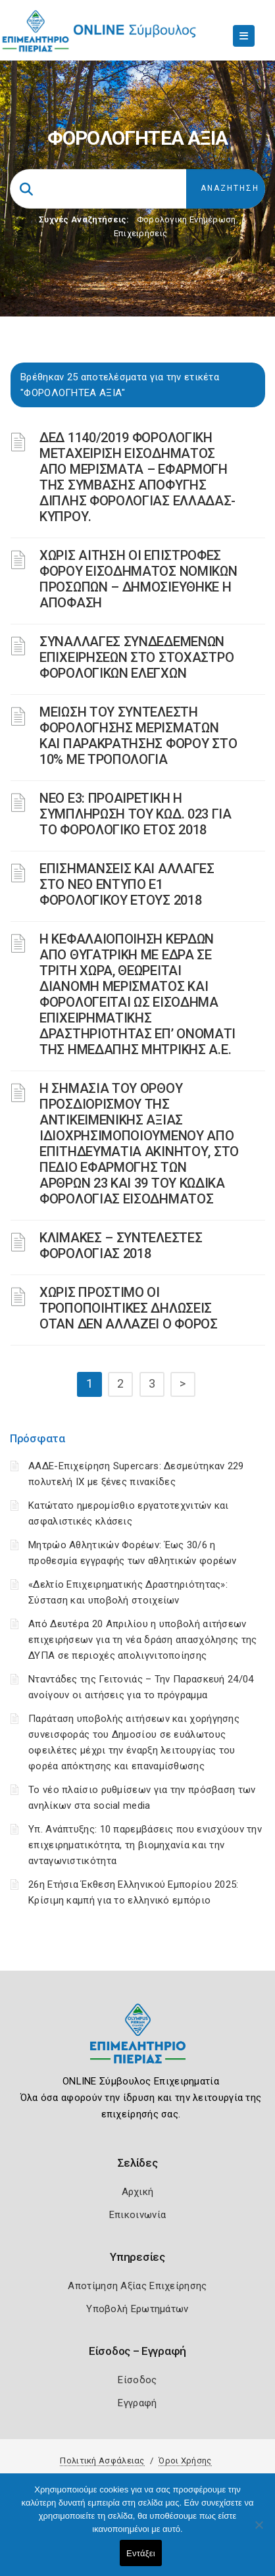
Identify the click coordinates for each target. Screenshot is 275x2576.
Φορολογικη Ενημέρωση (186, 219)
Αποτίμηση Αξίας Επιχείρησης (137, 2286)
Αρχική (138, 2192)
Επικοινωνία (137, 2215)
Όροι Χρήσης (185, 2460)
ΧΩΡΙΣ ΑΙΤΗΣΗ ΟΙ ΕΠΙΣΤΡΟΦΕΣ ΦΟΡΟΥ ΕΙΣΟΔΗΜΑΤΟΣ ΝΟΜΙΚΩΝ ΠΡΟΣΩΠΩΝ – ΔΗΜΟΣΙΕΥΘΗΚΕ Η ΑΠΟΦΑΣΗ (138, 579)
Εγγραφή (137, 2403)
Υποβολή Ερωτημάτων (137, 2309)
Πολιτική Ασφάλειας (102, 2460)
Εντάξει (140, 2553)
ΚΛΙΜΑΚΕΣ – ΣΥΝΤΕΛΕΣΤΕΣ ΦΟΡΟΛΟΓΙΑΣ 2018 (120, 1245)
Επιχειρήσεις (141, 233)
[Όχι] (258, 2531)
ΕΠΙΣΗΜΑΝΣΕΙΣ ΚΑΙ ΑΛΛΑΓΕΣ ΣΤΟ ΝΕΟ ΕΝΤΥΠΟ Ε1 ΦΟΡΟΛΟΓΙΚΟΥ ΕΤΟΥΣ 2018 (126, 884)
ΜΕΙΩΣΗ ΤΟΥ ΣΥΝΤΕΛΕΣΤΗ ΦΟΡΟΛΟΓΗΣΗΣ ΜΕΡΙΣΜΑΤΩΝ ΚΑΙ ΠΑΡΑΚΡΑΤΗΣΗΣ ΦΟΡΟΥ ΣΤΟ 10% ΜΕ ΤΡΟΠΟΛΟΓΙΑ (138, 735)
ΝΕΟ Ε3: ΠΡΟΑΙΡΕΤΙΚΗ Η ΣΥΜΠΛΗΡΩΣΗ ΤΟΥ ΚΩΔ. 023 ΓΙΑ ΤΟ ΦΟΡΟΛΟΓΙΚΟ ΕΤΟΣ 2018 (135, 814)
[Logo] (138, 2043)
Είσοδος (137, 2380)
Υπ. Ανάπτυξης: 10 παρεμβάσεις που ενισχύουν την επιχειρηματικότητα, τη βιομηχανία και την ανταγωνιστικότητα (145, 1845)
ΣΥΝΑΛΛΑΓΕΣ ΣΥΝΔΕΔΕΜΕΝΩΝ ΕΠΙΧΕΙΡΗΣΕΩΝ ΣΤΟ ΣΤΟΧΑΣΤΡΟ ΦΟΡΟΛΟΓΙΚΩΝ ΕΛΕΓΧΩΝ (136, 657)
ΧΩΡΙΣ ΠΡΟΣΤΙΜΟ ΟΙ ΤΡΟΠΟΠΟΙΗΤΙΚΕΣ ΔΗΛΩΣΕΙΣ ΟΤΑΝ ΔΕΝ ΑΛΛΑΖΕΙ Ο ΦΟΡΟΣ (128, 1308)
